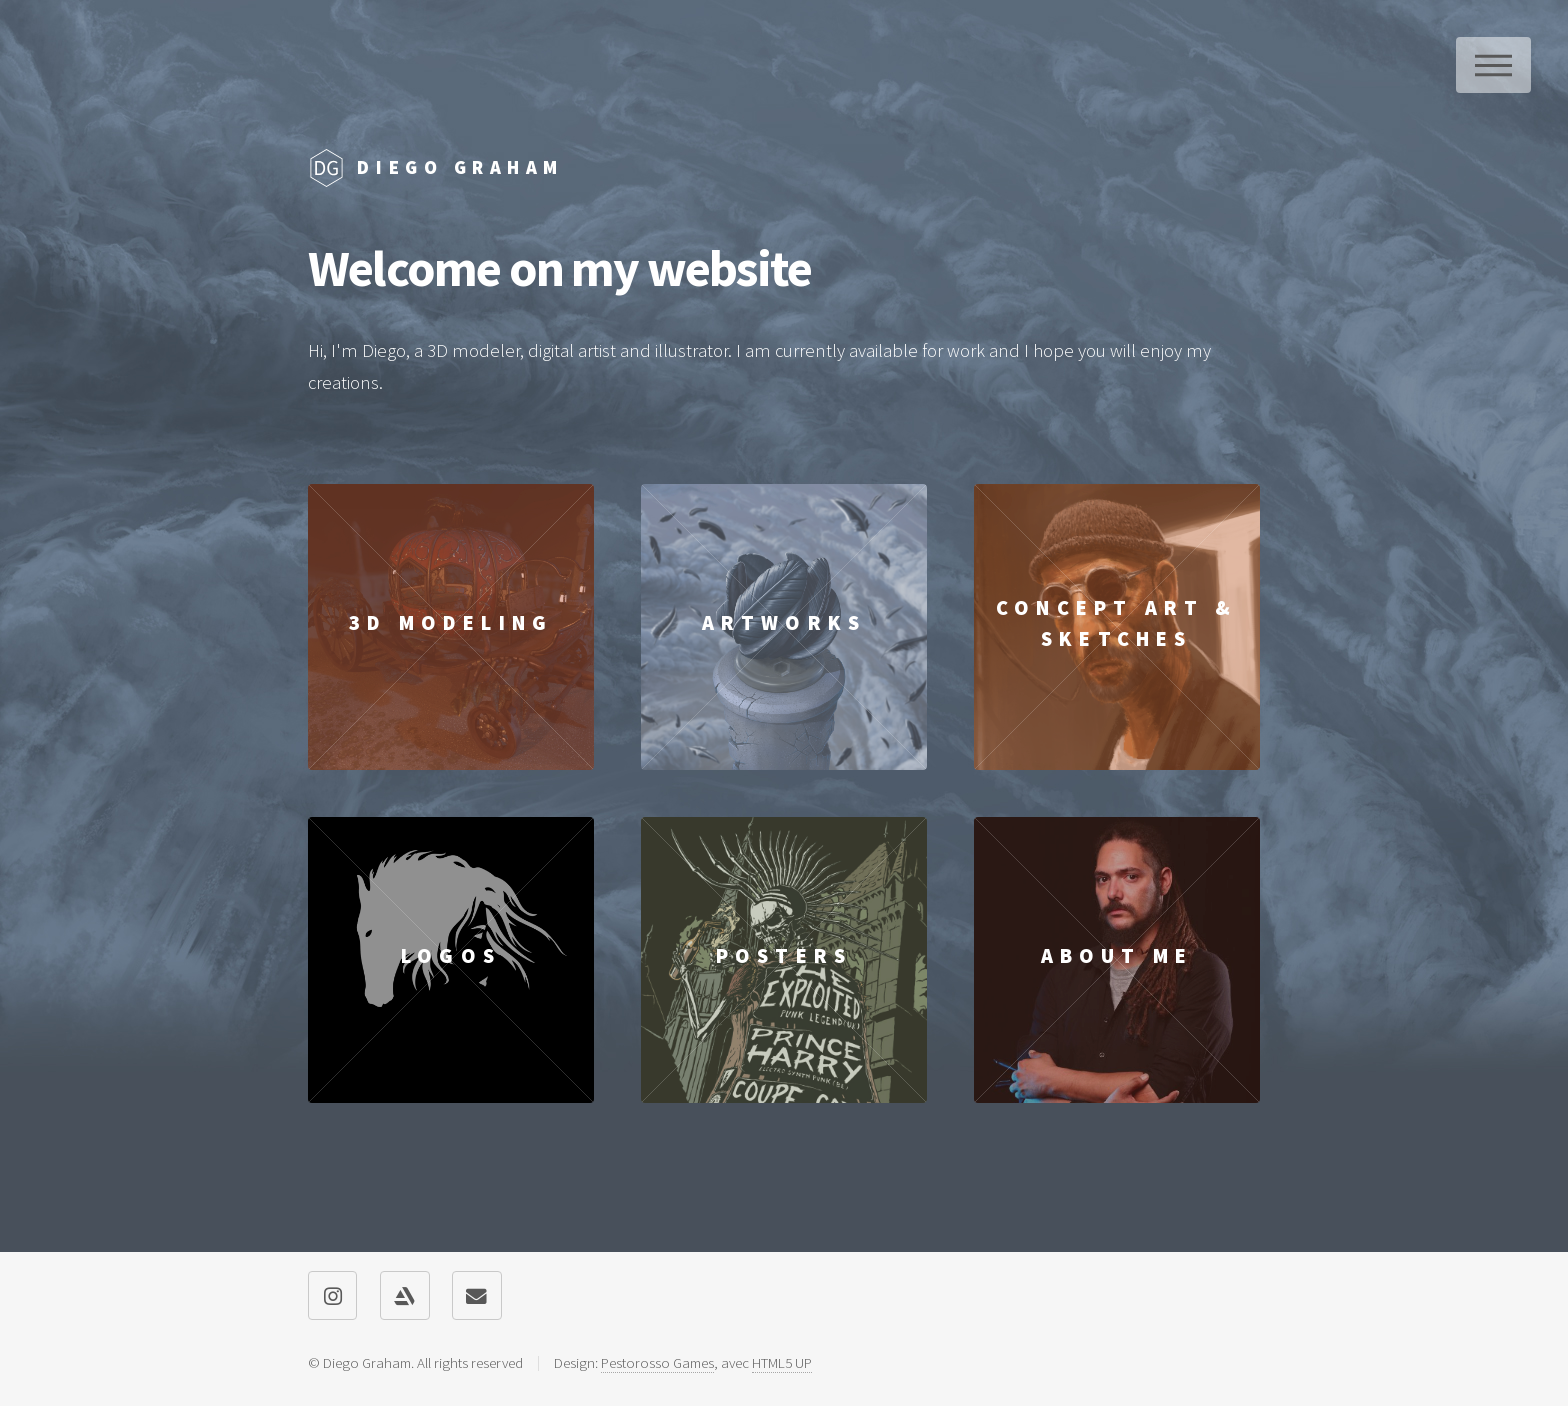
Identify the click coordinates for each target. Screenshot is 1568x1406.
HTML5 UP (782, 1362)
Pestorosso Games (657, 1362)
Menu (1493, 65)
